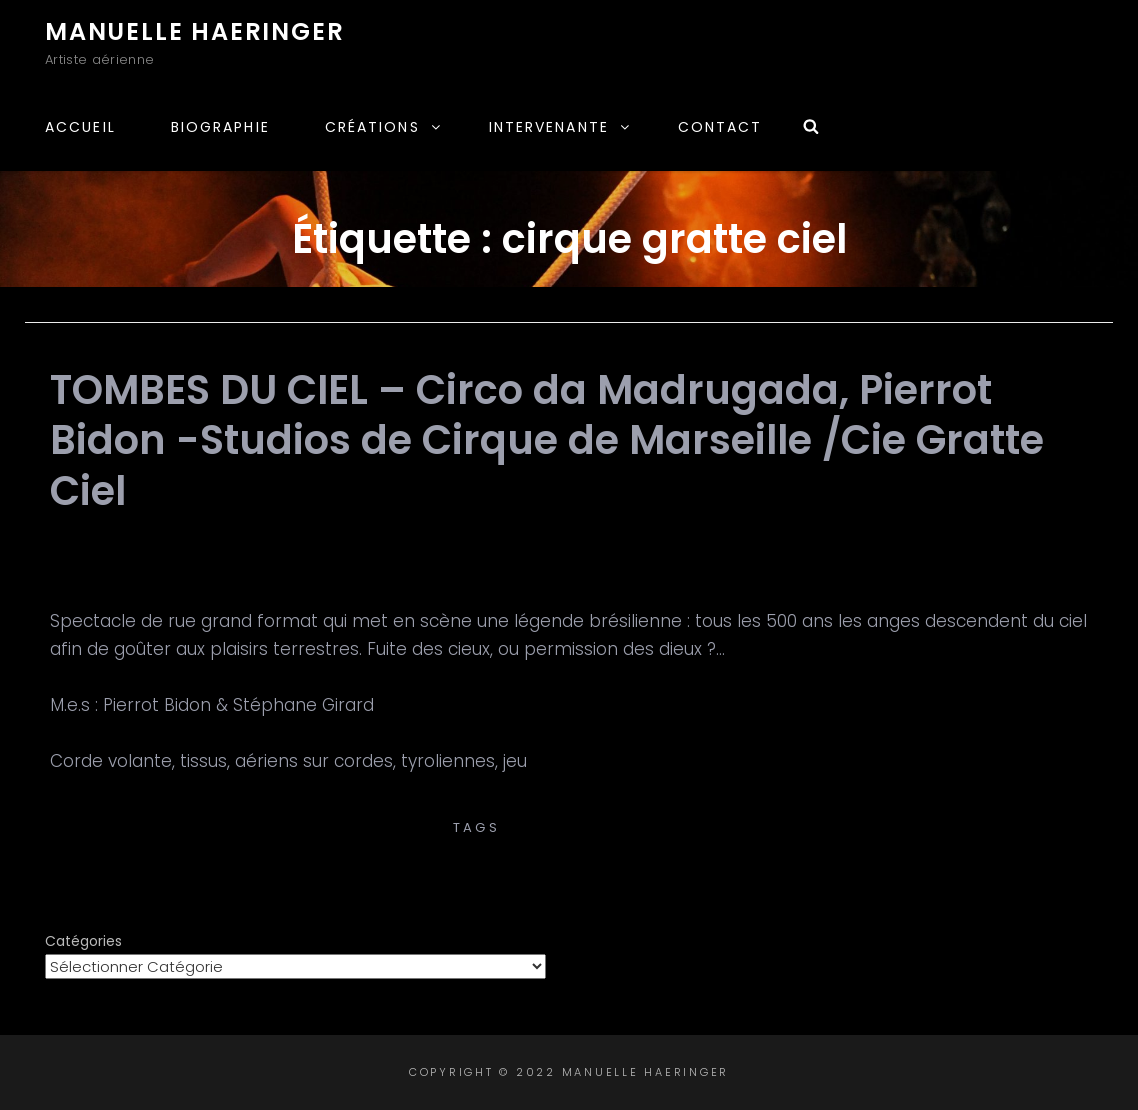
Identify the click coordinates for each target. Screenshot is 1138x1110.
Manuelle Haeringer (194, 31)
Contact (720, 127)
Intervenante (560, 127)
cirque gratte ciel (593, 827)
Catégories (83, 941)
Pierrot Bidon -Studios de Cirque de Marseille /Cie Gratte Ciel (569, 806)
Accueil (80, 127)
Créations (384, 127)
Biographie (220, 127)
